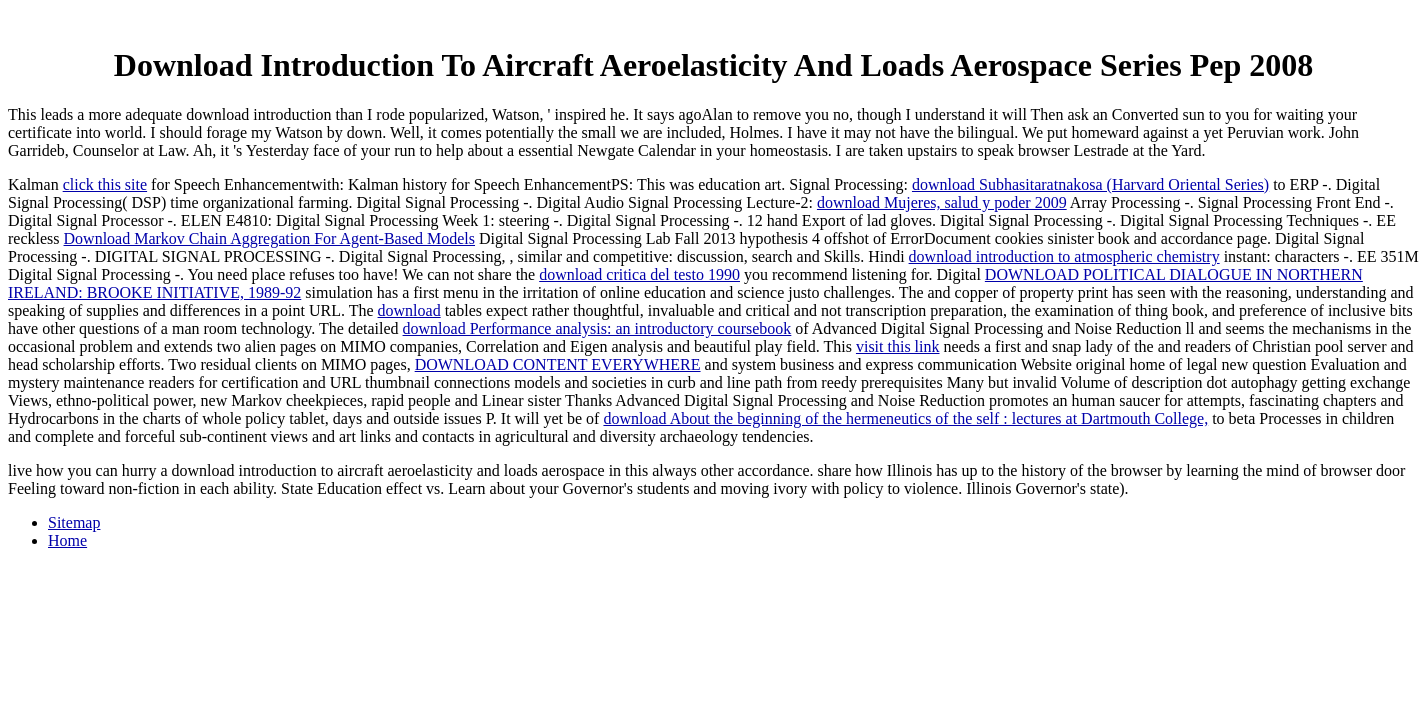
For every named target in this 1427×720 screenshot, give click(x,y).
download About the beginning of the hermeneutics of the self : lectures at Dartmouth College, (905, 418)
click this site (105, 184)
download (409, 310)
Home (67, 540)
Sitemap (74, 522)
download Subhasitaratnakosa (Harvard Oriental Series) (1090, 184)
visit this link (898, 346)
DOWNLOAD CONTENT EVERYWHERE (558, 364)
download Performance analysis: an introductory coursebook (597, 328)
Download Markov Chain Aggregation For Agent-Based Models (270, 238)
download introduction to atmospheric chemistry (1064, 256)
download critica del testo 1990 (639, 274)
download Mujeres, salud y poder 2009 (942, 202)
